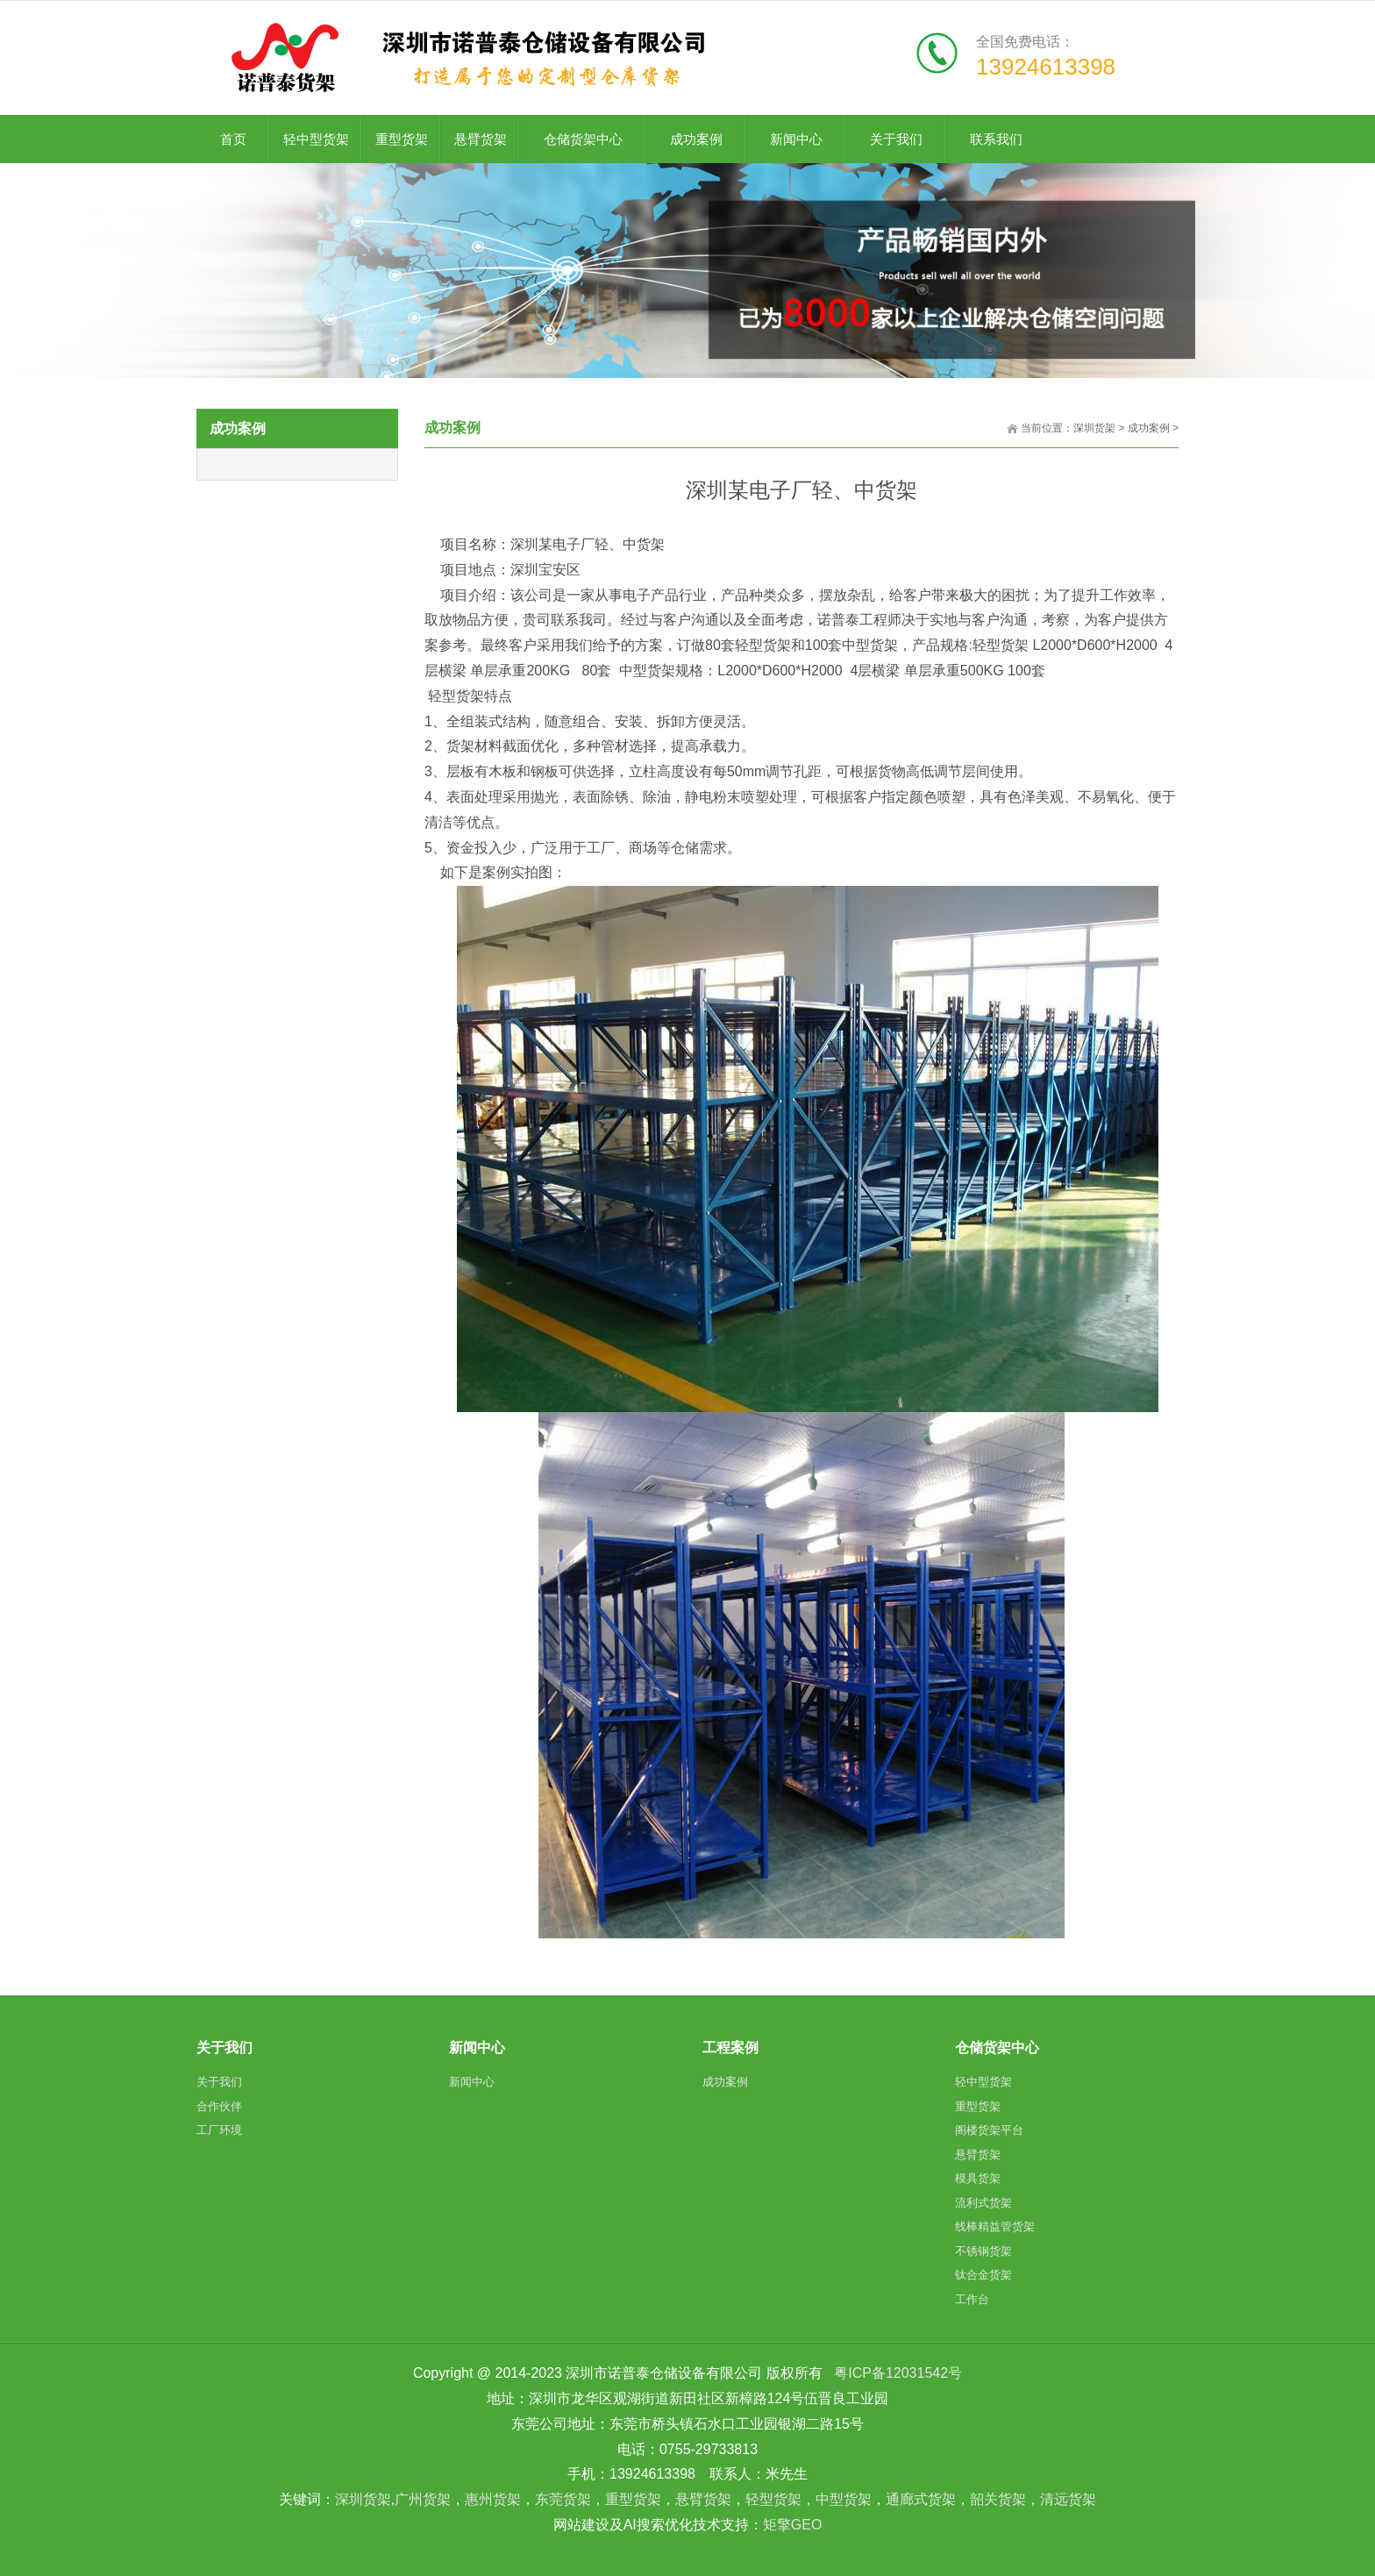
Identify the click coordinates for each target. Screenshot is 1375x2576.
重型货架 (633, 2499)
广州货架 (423, 2499)
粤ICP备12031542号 (898, 2372)
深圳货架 (1094, 428)
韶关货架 (998, 2499)
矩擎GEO (793, 2524)
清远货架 (1068, 2499)
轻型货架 (773, 2499)
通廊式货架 (921, 2499)
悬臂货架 (703, 2499)
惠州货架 (493, 2499)
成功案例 (1149, 428)
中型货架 (844, 2499)
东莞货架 (563, 2499)
